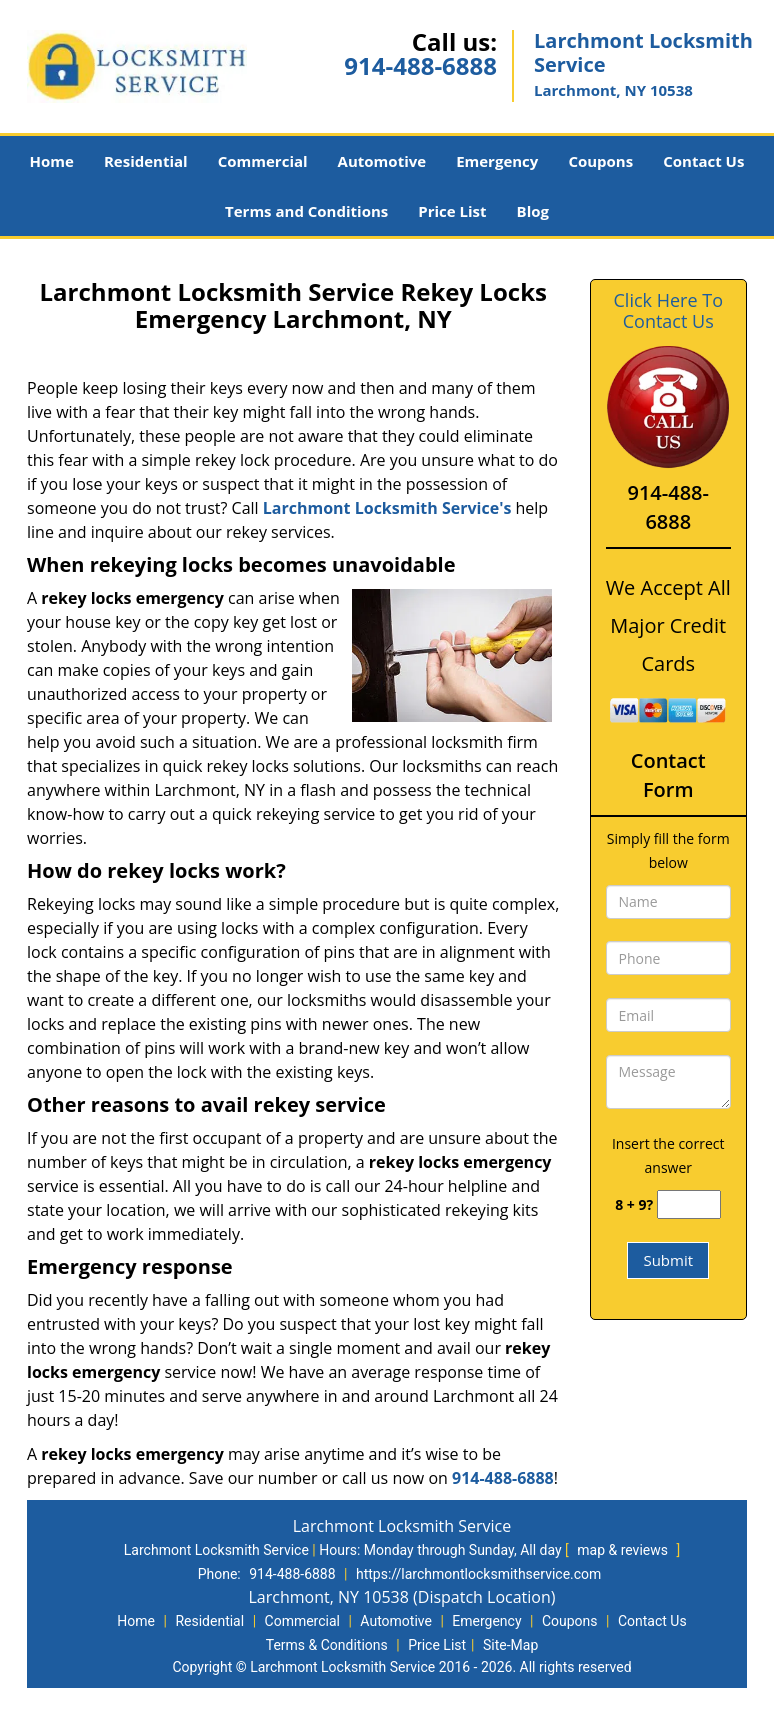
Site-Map (510, 1645)
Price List (452, 211)
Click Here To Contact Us (668, 311)
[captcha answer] (689, 1204)
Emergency (497, 161)
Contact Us (703, 161)
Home (52, 161)
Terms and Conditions (306, 211)
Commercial (263, 161)
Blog (533, 211)
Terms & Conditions (327, 1645)
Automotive (382, 161)
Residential (146, 161)
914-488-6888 (420, 65)
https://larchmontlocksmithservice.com (478, 1574)
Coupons (600, 161)
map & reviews (624, 1550)
